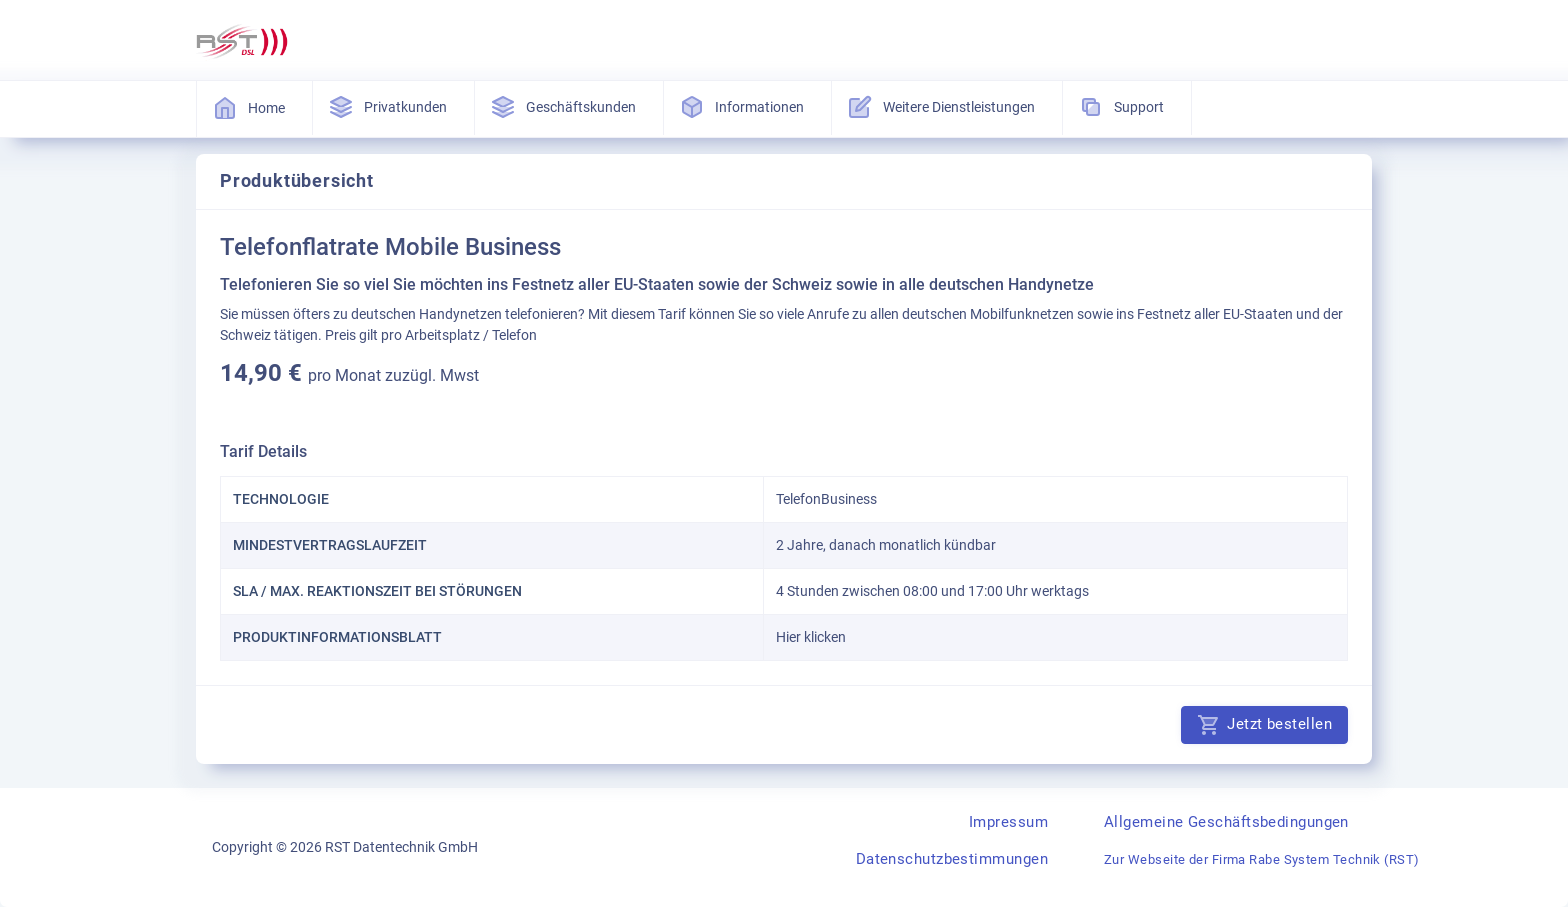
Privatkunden (389, 107)
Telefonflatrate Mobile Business (390, 247)
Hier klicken (811, 637)
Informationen (743, 107)
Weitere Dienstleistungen (943, 107)
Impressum (1008, 822)
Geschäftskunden (565, 107)
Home (250, 108)
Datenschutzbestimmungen (952, 859)
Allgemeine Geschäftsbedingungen (1226, 822)
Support (1123, 107)
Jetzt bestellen (1264, 725)
